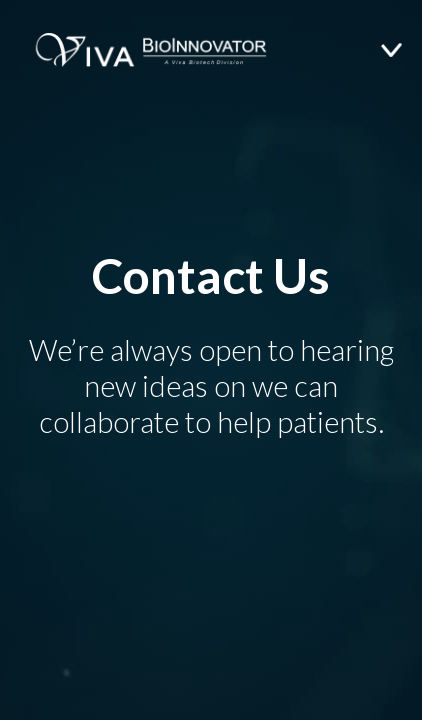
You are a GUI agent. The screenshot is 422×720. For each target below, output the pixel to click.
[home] (135, 50)
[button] (401, 50)
